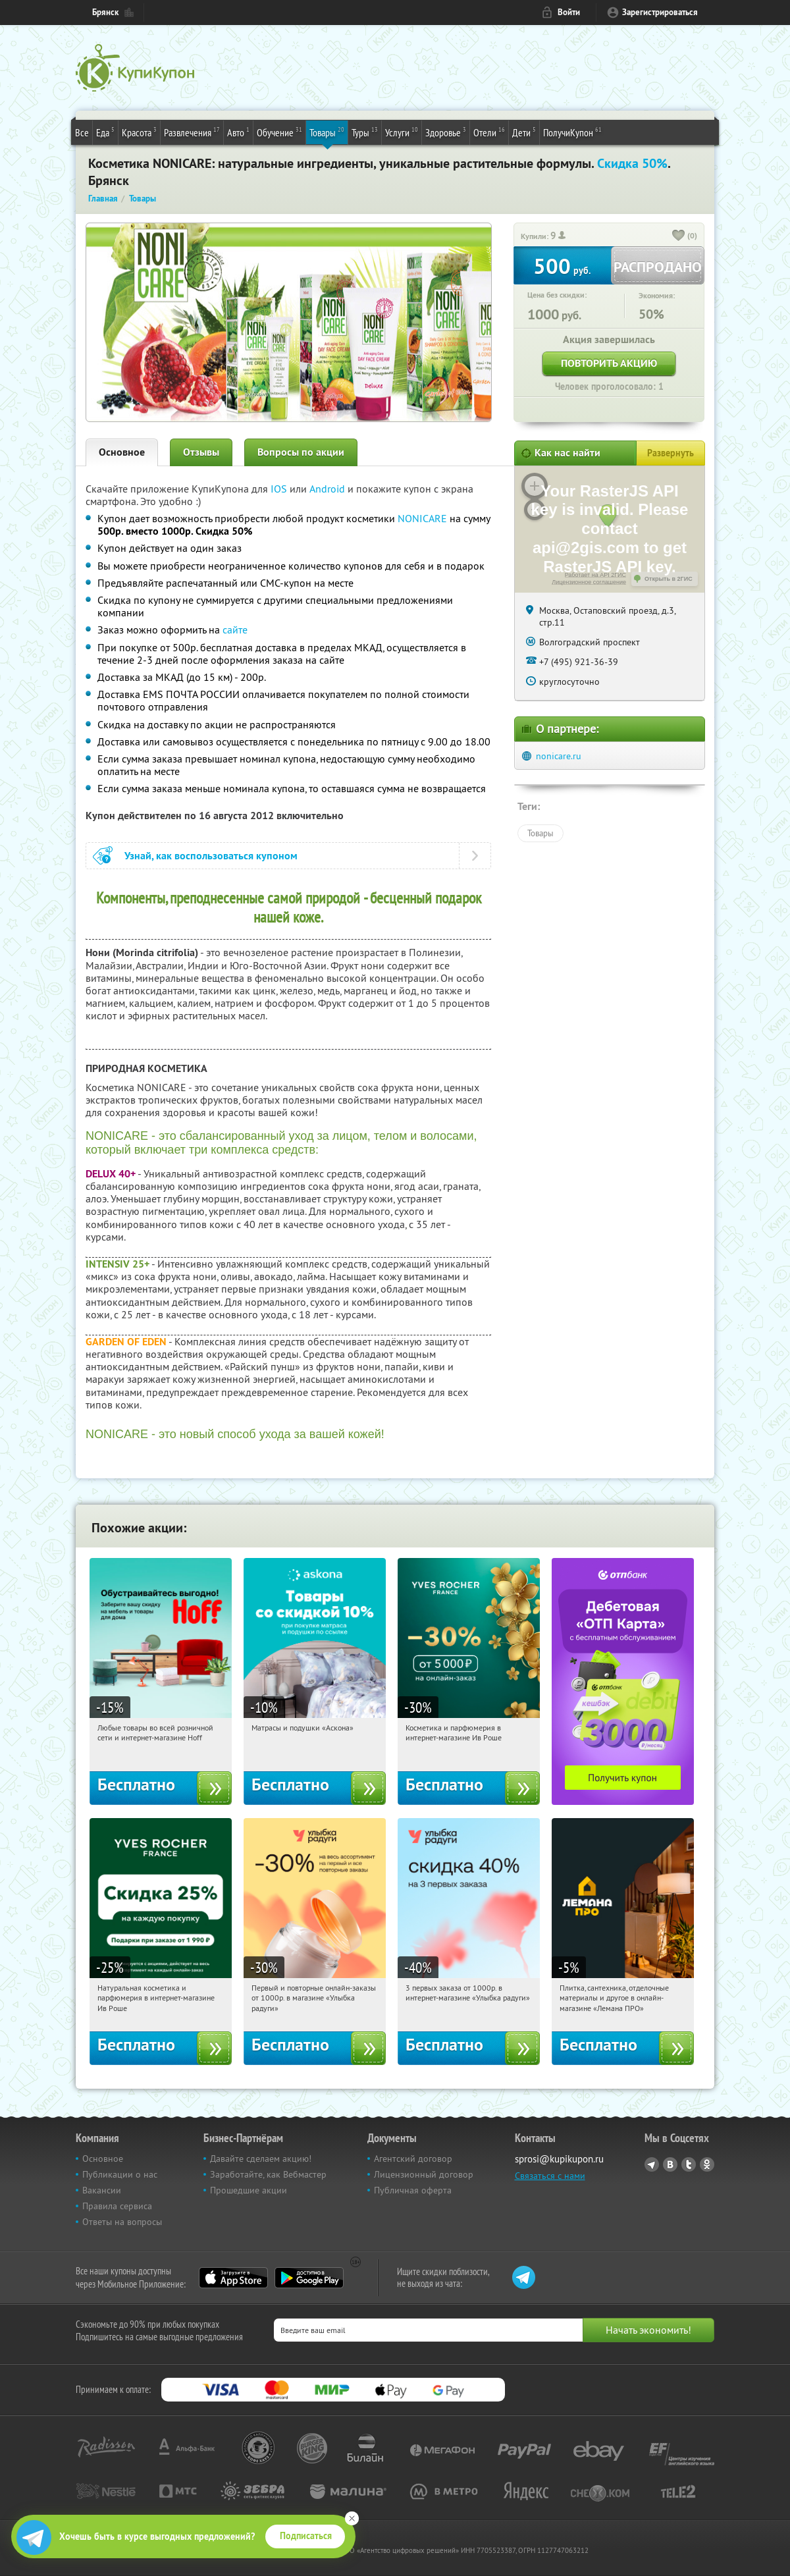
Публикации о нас (119, 2174)
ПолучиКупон (572, 131)
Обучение (279, 131)
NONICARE (422, 518)
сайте (235, 629)
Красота (139, 131)
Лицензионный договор (423, 2174)
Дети (524, 131)
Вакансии (101, 2190)
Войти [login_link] (569, 12)
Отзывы (201, 452)
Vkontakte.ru (670, 2164)
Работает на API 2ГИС (595, 575)
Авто (238, 131)
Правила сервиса (117, 2206)
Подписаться (306, 2536)
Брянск (105, 12)
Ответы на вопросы (122, 2222)
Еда (105, 131)
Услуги (401, 131)
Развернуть (670, 453)
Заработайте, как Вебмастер (268, 2174)
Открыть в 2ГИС (669, 579)
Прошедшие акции (248, 2190)
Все (82, 132)
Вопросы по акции (300, 452)
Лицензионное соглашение (589, 582)
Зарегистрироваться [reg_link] (660, 12)
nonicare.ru (558, 756)
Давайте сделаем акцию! (260, 2158)
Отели (489, 131)
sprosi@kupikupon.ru (559, 2159)
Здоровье (445, 131)
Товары (326, 131)
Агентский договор (413, 2158)
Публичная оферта (413, 2190)
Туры (365, 131)
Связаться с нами (550, 2176)
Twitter (688, 2164)
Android (328, 488)
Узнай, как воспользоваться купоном (211, 856)
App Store (233, 2277)
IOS (280, 488)
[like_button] (678, 236)
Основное (122, 452)
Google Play (309, 2277)
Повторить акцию (609, 363)
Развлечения (192, 131)
